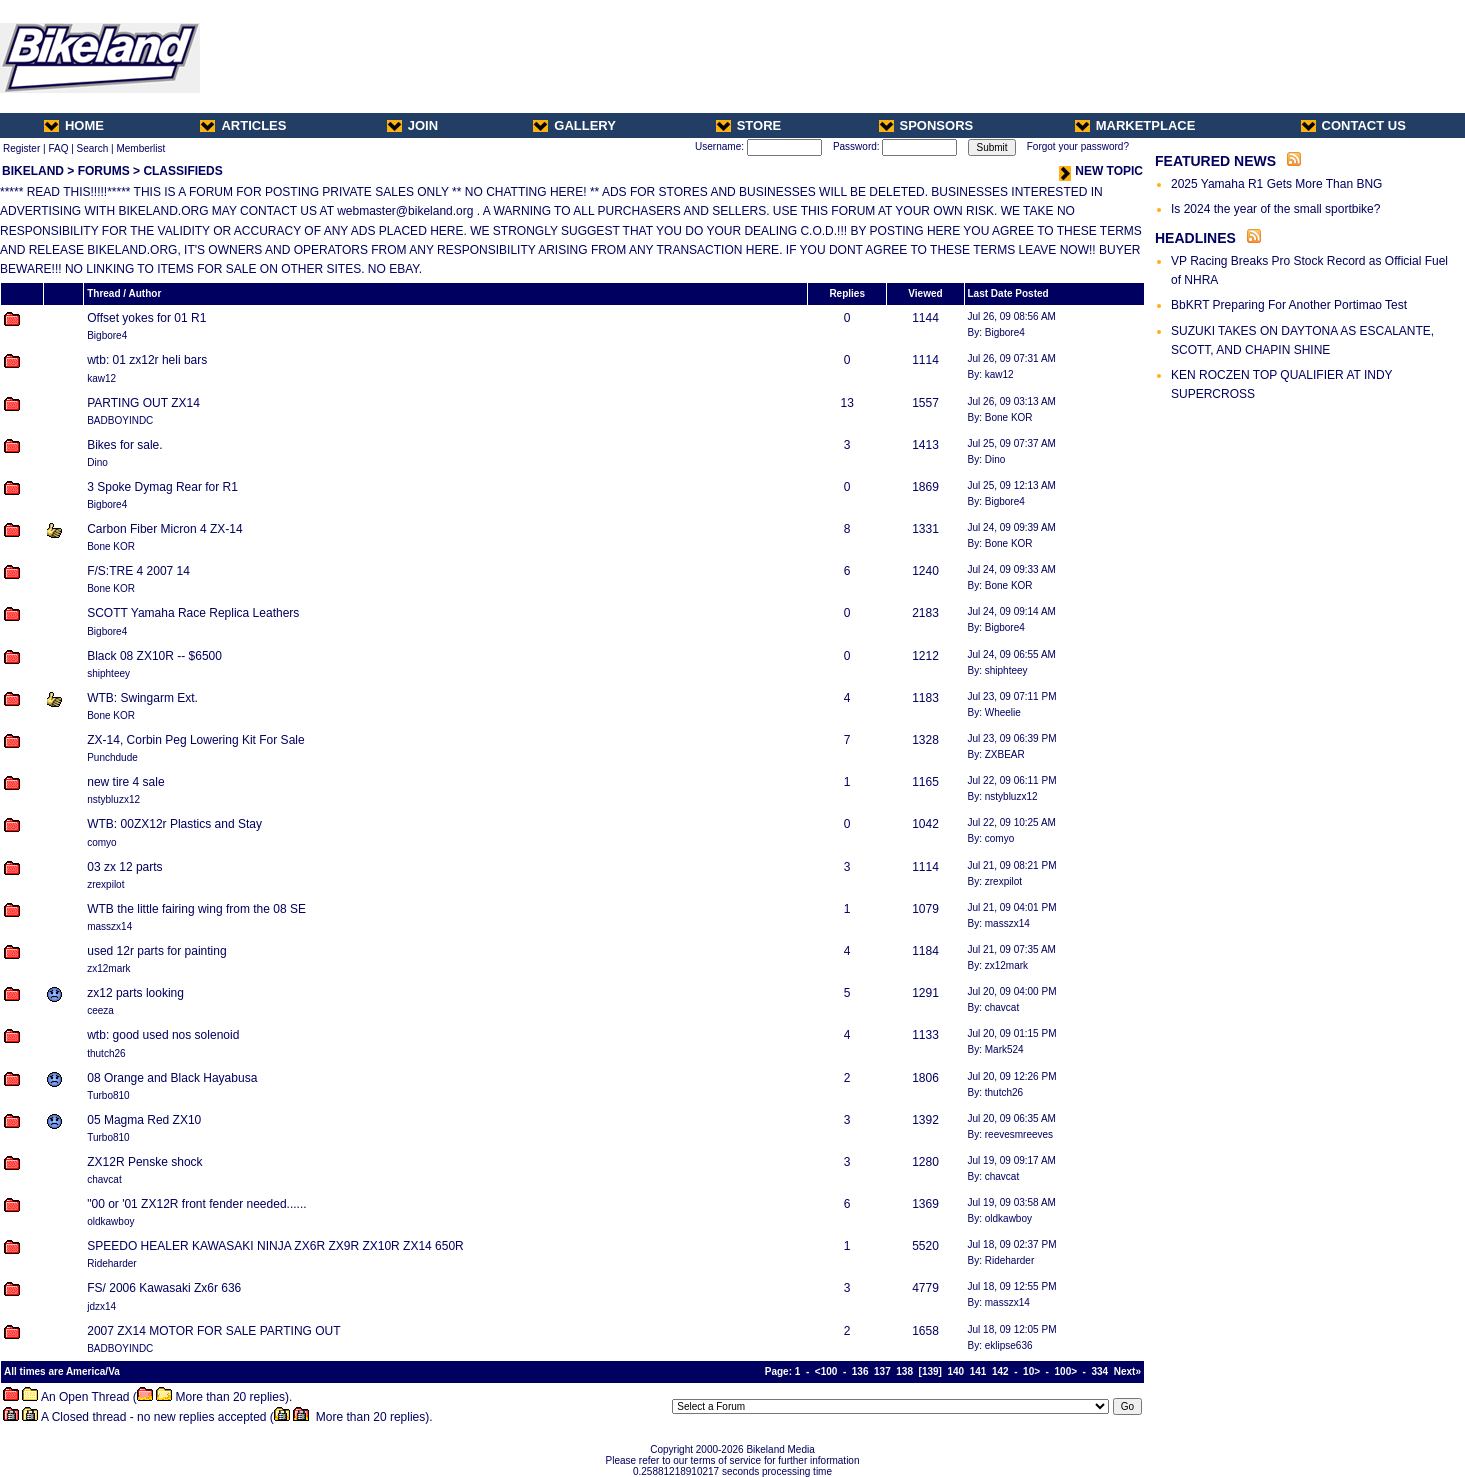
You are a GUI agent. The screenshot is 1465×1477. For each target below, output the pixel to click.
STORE (749, 125)
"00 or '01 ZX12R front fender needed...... (196, 1204)
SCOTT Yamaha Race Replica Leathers (193, 613)
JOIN (412, 125)
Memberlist (140, 148)
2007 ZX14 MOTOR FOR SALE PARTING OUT (213, 1331)
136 (860, 1371)
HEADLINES (1195, 238)
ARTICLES (243, 125)
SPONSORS (926, 125)
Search (93, 148)
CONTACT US (1353, 125)
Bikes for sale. (124, 445)
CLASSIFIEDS (182, 171)
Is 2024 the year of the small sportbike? (1275, 209)
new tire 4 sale (125, 782)
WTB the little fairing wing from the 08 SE (196, 909)
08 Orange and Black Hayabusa (172, 1078)
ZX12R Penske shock (144, 1162)
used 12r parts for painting (156, 951)
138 (904, 1371)
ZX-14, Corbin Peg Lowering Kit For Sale (195, 740)
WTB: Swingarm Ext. (142, 698)
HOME (74, 125)
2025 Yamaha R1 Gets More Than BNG (1276, 184)
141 (978, 1371)
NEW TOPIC (1101, 171)
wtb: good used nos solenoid (163, 1035)
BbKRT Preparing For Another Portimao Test (1289, 305)
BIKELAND (33, 171)
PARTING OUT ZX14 (143, 403)
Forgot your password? (1078, 146)
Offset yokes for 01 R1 (146, 318)
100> (1066, 1371)
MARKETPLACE (1135, 125)
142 (1000, 1371)
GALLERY (574, 125)
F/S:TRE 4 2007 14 (138, 571)
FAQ (58, 148)
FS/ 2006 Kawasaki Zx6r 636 (164, 1288)
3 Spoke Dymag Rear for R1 (162, 487)
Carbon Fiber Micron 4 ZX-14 (164, 529)
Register (21, 148)
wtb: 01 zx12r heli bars (147, 360)
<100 (826, 1371)
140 (955, 1371)
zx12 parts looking (135, 993)
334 (1100, 1371)
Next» (1127, 1371)
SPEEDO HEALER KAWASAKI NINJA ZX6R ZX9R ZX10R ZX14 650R (275, 1246)
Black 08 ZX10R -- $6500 (154, 656)
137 (882, 1371)
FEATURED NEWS (1215, 161)
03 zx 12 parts (124, 867)
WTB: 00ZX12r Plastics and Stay (174, 824)
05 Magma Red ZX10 (144, 1120)
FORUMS (104, 171)
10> (1031, 1371)
